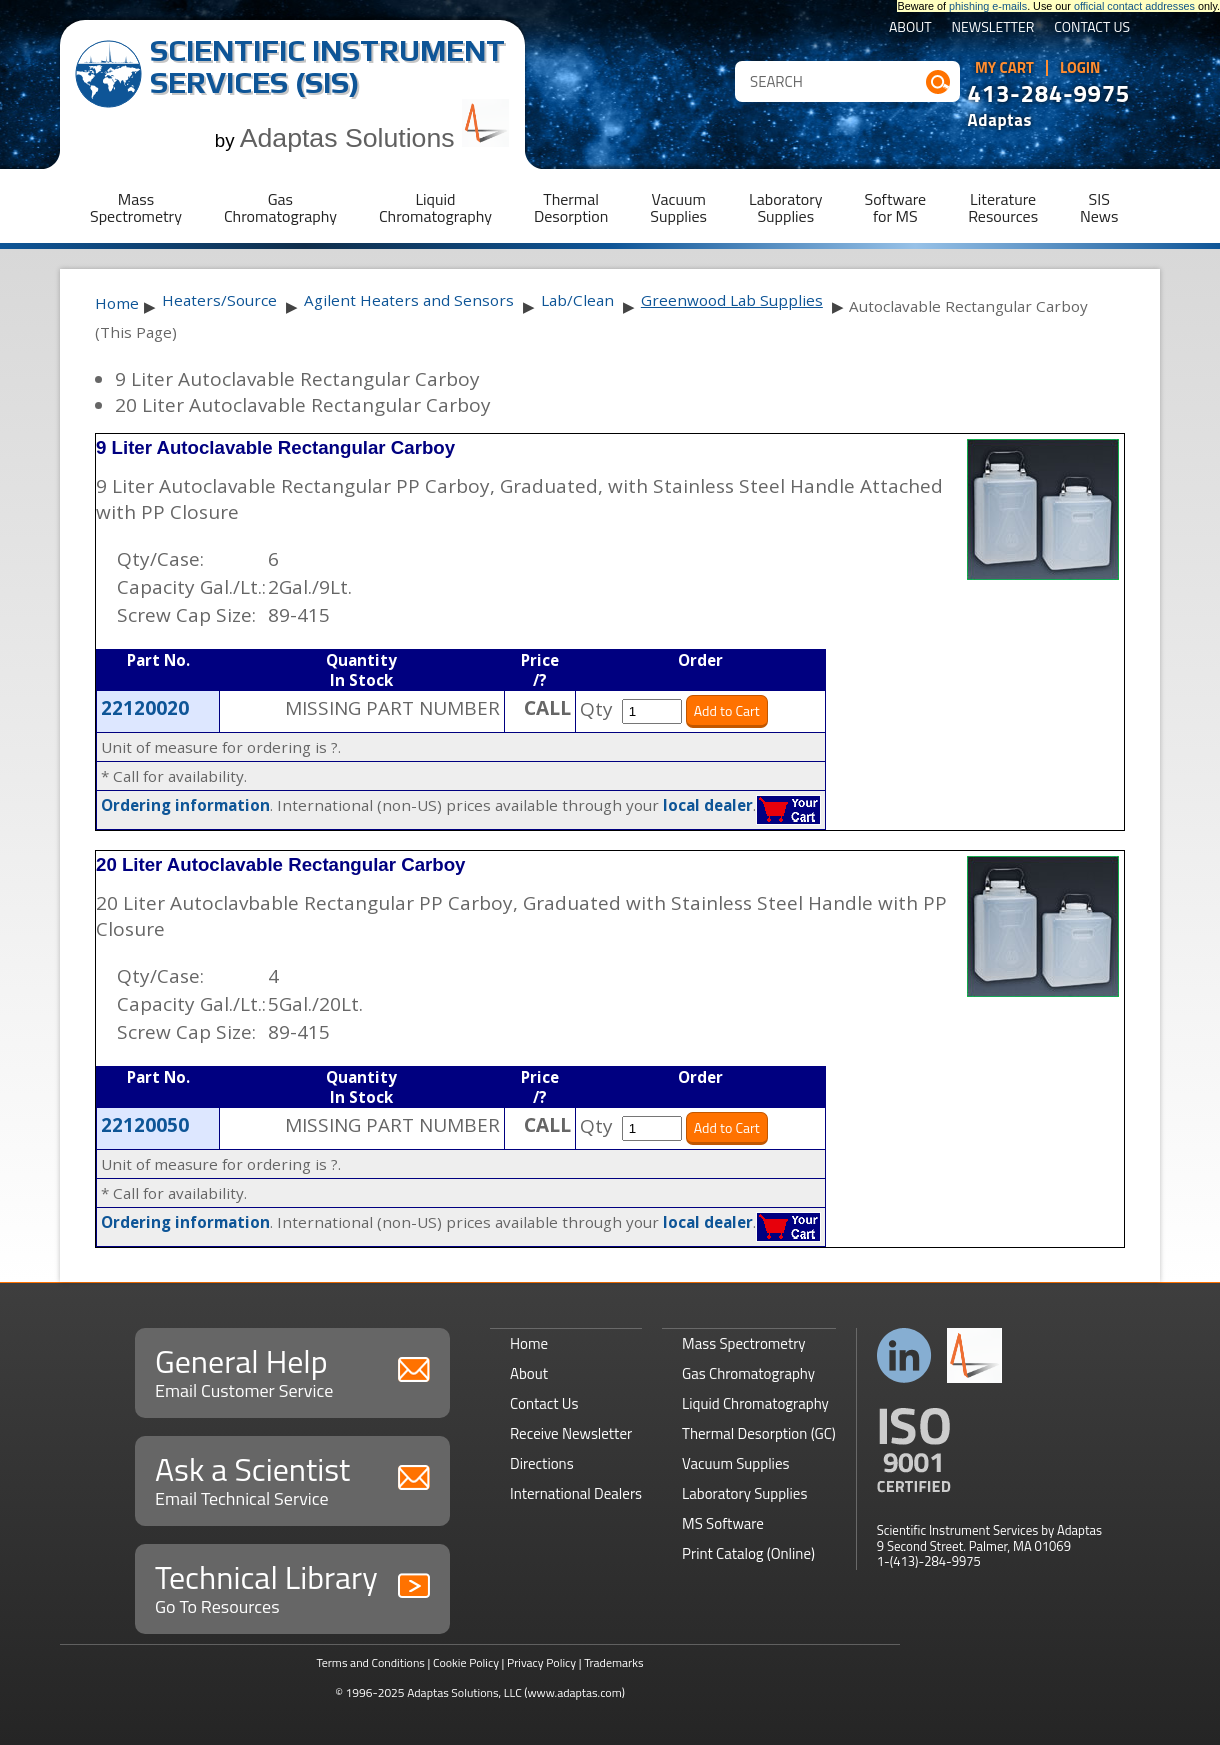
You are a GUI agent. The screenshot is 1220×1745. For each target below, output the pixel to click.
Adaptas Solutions (375, 138)
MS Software (723, 1523)
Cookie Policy (466, 1662)
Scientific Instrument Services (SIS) (327, 66)
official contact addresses (1134, 6)
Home (117, 303)
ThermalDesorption (571, 207)
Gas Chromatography (748, 1373)
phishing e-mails (988, 6)
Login (1080, 68)
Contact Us (1092, 28)
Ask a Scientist (292, 1478)
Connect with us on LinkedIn (904, 1355)
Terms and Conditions (370, 1662)
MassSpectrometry (136, 207)
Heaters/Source (219, 300)
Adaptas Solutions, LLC (464, 1692)
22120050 (145, 1125)
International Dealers (576, 1493)
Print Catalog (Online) (748, 1553)
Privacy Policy (541, 1662)
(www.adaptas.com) (574, 1692)
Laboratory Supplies (744, 1493)
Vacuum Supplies (735, 1463)
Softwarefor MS (896, 207)
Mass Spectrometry (744, 1343)
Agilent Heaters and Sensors (409, 300)
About (910, 28)
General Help (292, 1370)
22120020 (145, 708)
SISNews (1099, 207)
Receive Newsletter (571, 1433)
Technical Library (292, 1586)
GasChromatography (280, 207)
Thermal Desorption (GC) (759, 1433)
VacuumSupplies (678, 207)
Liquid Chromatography (755, 1403)
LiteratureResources (1003, 207)
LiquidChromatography (435, 207)
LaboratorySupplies (785, 207)
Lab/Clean (577, 300)
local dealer (708, 805)
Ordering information (185, 805)
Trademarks (613, 1662)
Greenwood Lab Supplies (732, 300)
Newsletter (993, 28)
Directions (542, 1463)
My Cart (1004, 68)
